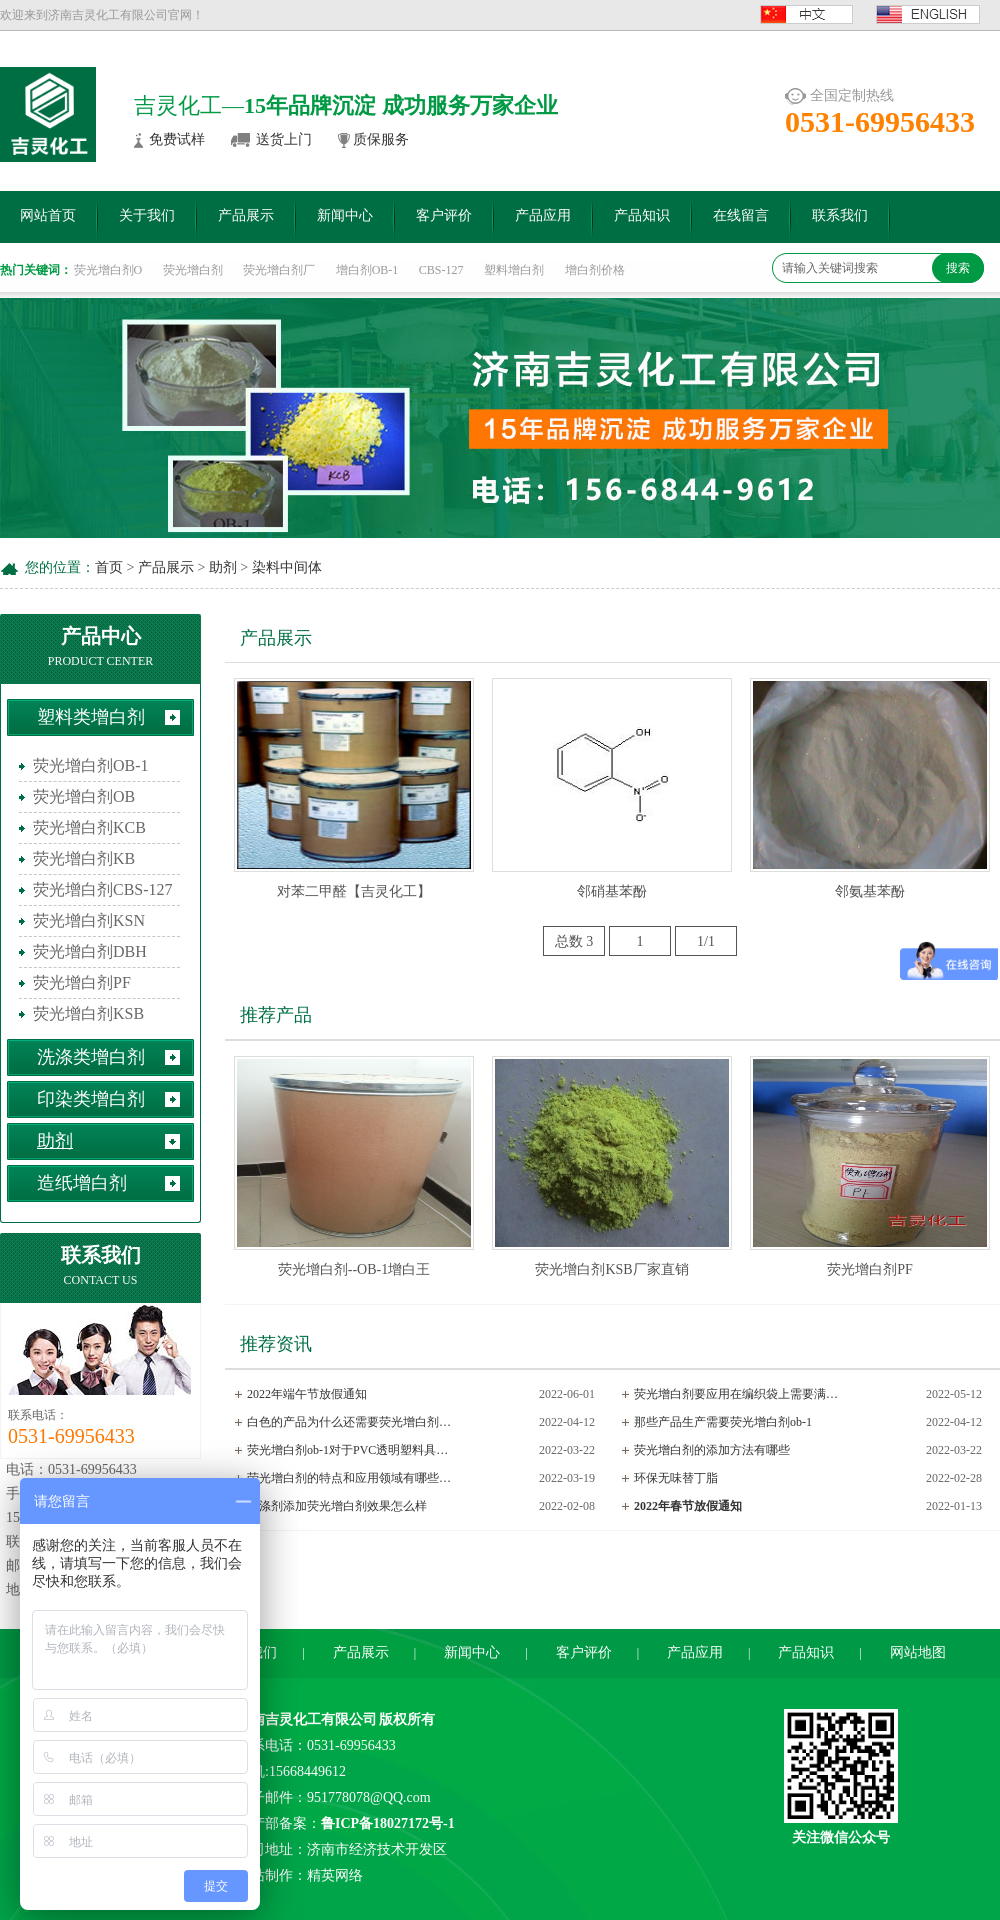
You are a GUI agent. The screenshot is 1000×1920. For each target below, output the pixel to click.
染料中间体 (287, 567)
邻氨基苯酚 (870, 891)
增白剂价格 (595, 270)
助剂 (223, 567)
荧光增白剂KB (84, 858)
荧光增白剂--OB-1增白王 (354, 1269)
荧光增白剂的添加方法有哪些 (712, 1450)
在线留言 (741, 215)
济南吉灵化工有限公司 (307, 1719)
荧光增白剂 (193, 270)
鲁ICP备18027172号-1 (388, 1823)
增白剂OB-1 (367, 270)
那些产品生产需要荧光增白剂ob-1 (723, 1422)
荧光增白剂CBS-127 (103, 889)
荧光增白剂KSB (88, 1013)
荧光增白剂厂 (279, 270)
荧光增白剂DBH (90, 951)
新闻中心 (345, 215)
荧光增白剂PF (82, 982)
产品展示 (246, 215)
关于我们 (147, 215)
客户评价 (444, 215)
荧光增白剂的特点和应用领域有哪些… (349, 1478)
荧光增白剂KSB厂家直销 (611, 1269)
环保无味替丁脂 (676, 1478)
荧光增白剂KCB (89, 827)
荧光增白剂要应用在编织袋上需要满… (736, 1394)
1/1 (706, 941)
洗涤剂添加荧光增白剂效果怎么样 (337, 1506)
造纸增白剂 (82, 1183)
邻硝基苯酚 (612, 891)
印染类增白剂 (91, 1099)
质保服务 (381, 139)
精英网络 (335, 1875)
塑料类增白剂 (91, 717)
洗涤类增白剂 (91, 1057)
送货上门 (284, 139)
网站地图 (918, 1652)
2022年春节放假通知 (688, 1506)
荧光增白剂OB (84, 796)
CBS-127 (441, 270)
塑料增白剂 (514, 270)
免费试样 (177, 139)
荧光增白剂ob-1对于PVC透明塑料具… (347, 1450)
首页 (109, 567)
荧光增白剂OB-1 (91, 765)
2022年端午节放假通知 (307, 1394)
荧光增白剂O (108, 270)
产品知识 (642, 215)
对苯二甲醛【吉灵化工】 (354, 891)
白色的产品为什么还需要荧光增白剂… (349, 1422)
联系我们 (840, 215)
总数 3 (574, 941)
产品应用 (543, 215)
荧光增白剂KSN (89, 920)
